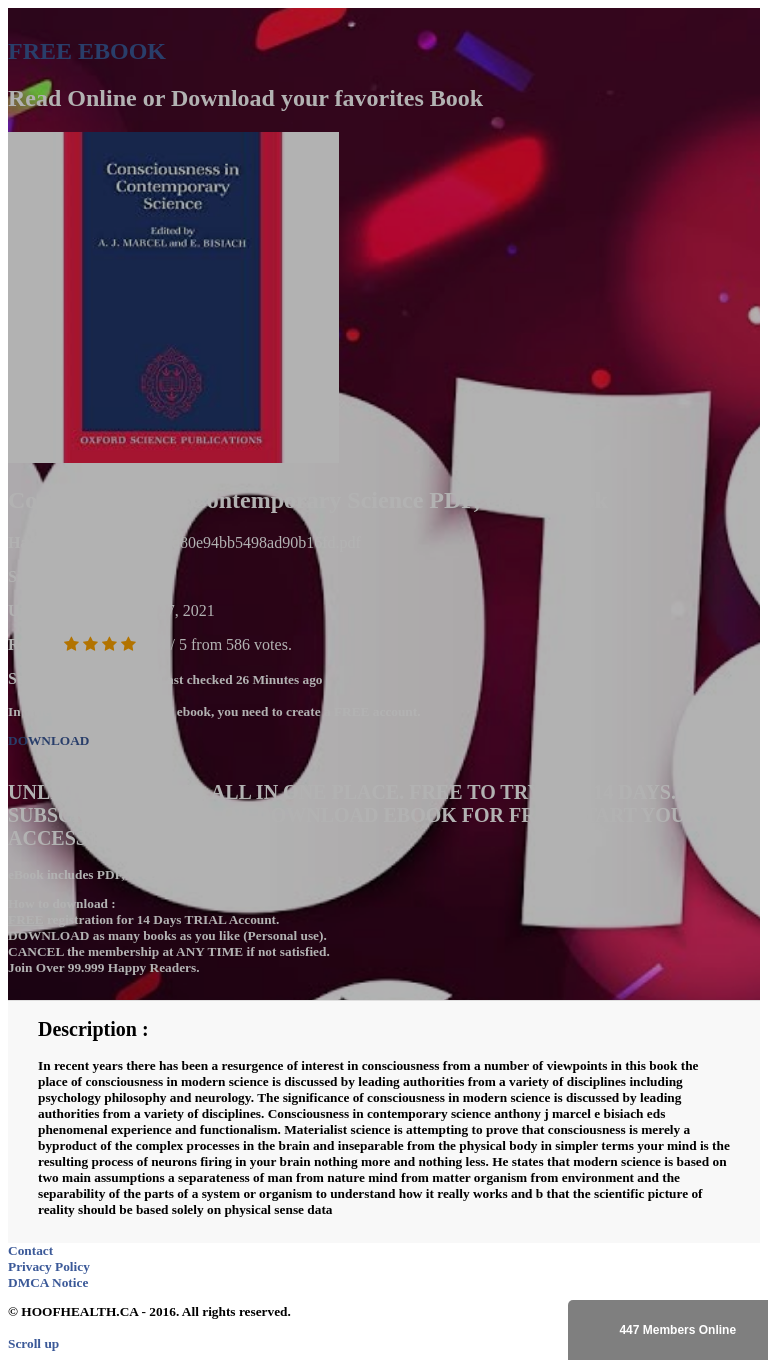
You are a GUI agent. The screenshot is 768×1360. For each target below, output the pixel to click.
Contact (30, 1250)
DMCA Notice (48, 1282)
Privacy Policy (49, 1266)
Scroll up (33, 1343)
